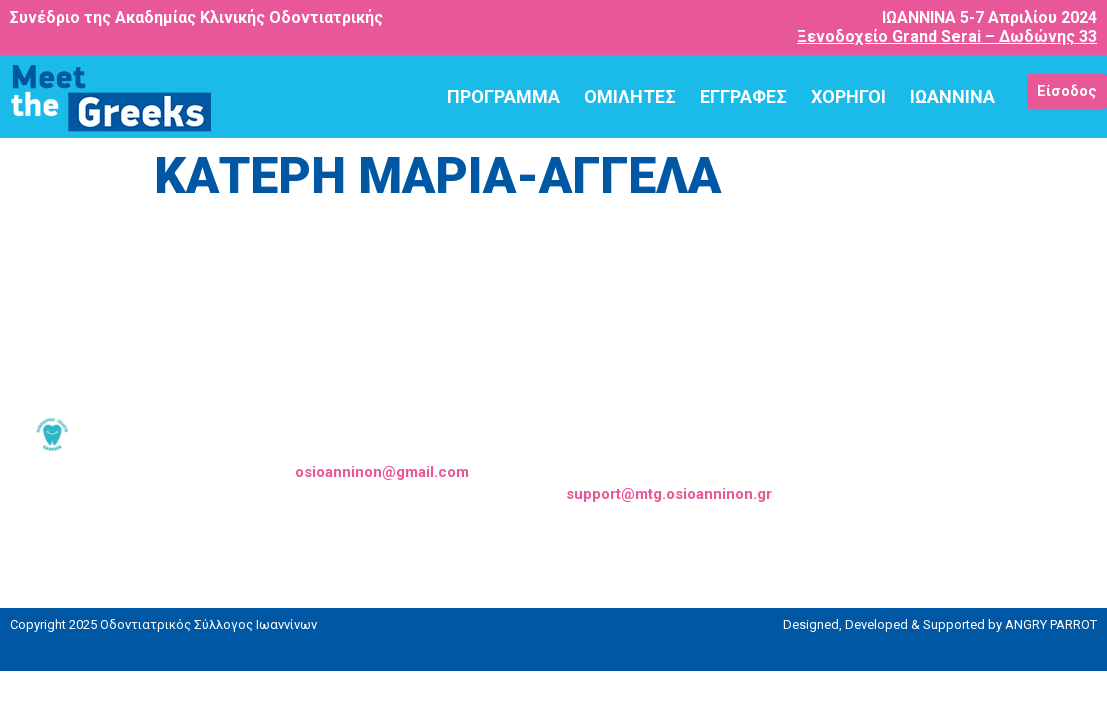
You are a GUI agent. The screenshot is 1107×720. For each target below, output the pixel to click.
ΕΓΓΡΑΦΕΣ (743, 96)
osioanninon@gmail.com (382, 472)
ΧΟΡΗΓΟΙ (848, 96)
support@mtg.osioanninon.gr (669, 494)
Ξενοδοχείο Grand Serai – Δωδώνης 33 (947, 36)
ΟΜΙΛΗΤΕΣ (630, 96)
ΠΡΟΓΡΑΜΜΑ (503, 96)
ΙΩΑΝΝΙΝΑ (952, 96)
